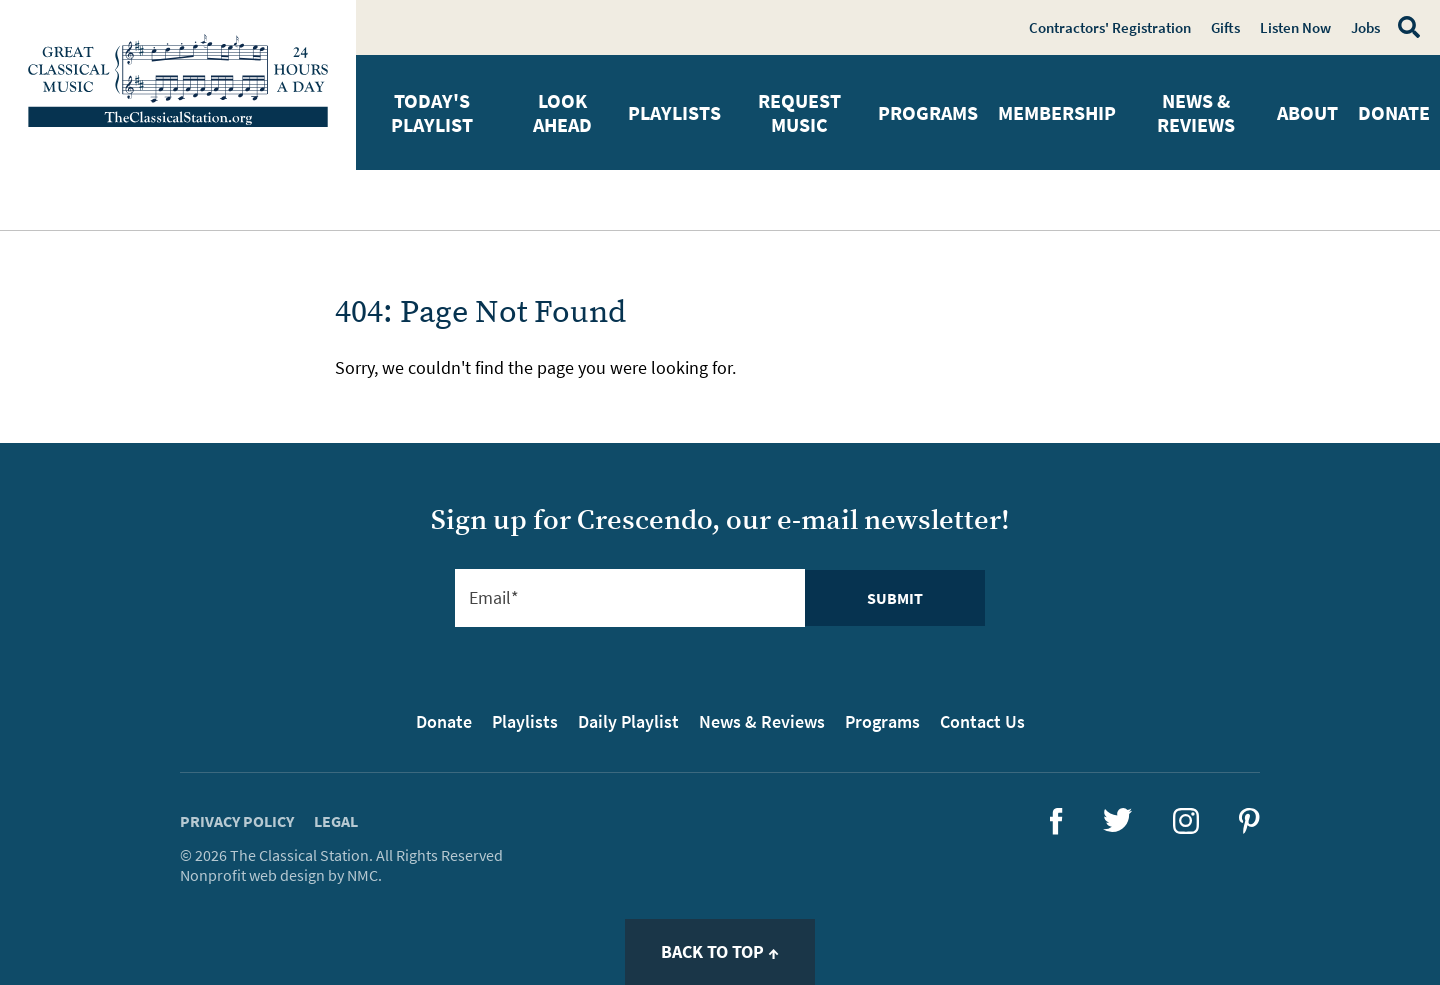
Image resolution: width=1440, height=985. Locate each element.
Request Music (799, 112)
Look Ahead (562, 112)
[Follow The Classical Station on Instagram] (1186, 827)
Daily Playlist (628, 721)
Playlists (674, 112)
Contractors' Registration (1110, 27)
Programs (928, 112)
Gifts (1225, 27)
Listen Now (1295, 27)
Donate (1394, 112)
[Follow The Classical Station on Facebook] (1056, 828)
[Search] (1405, 27)
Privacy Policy (237, 821)
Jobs (1365, 27)
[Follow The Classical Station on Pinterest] (1249, 827)
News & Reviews (1196, 112)
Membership (1057, 112)
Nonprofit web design (252, 875)
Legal (336, 821)
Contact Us (982, 721)
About (1307, 112)
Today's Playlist (432, 112)
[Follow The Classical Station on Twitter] (1118, 825)
